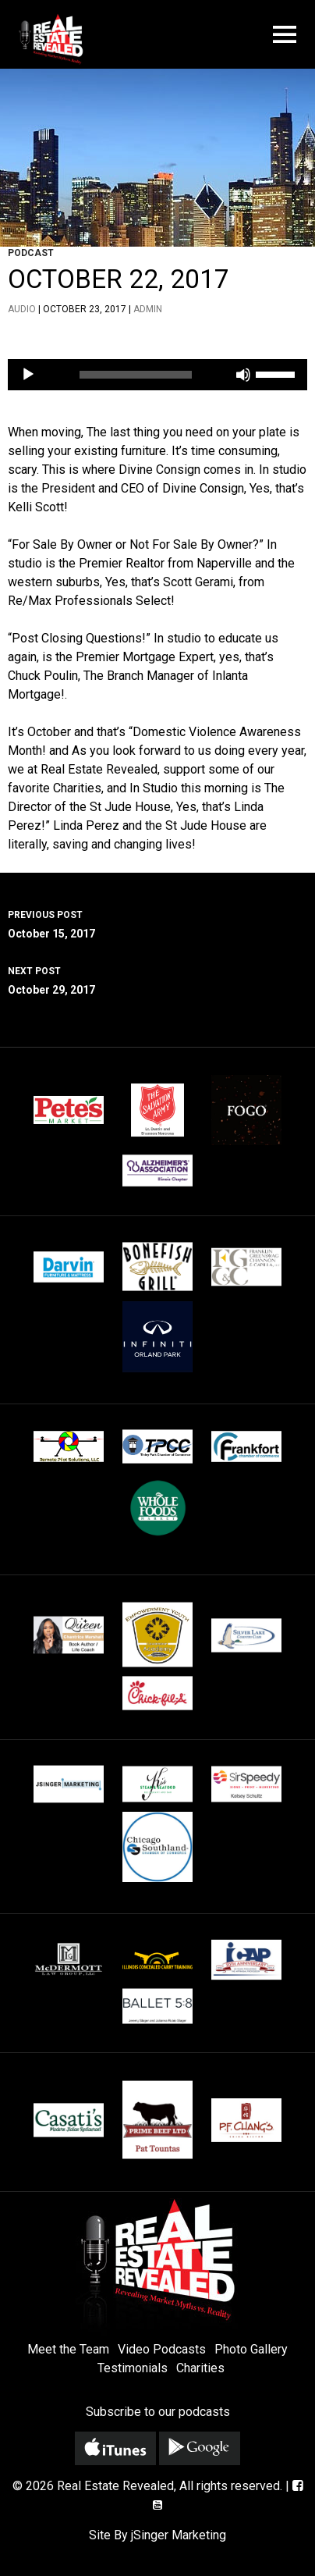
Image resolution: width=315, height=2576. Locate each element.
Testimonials (132, 2368)
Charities (200, 2368)
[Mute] (243, 374)
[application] (157, 374)
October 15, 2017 (157, 923)
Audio (22, 309)
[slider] (136, 375)
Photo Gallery (251, 2349)
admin (147, 309)
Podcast (31, 252)
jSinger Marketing (178, 2535)
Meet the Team (68, 2349)
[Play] (28, 374)
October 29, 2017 (157, 979)
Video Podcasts (162, 2349)
